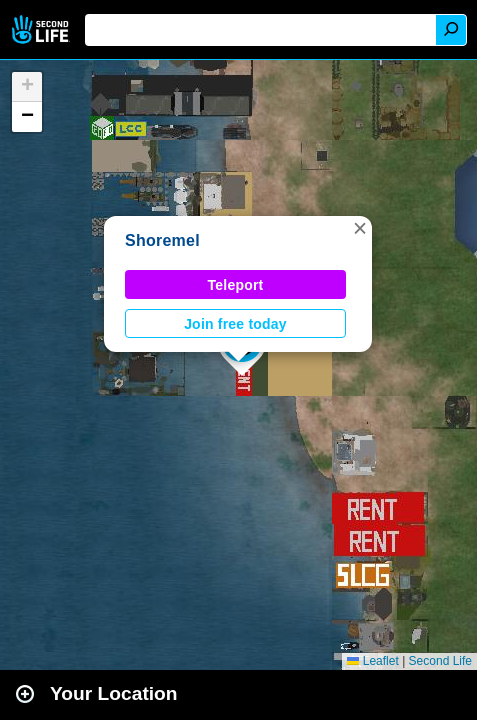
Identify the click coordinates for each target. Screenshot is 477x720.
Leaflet (372, 661)
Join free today (235, 324)
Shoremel (162, 240)
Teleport (236, 285)
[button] (360, 228)
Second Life (42, 29)
